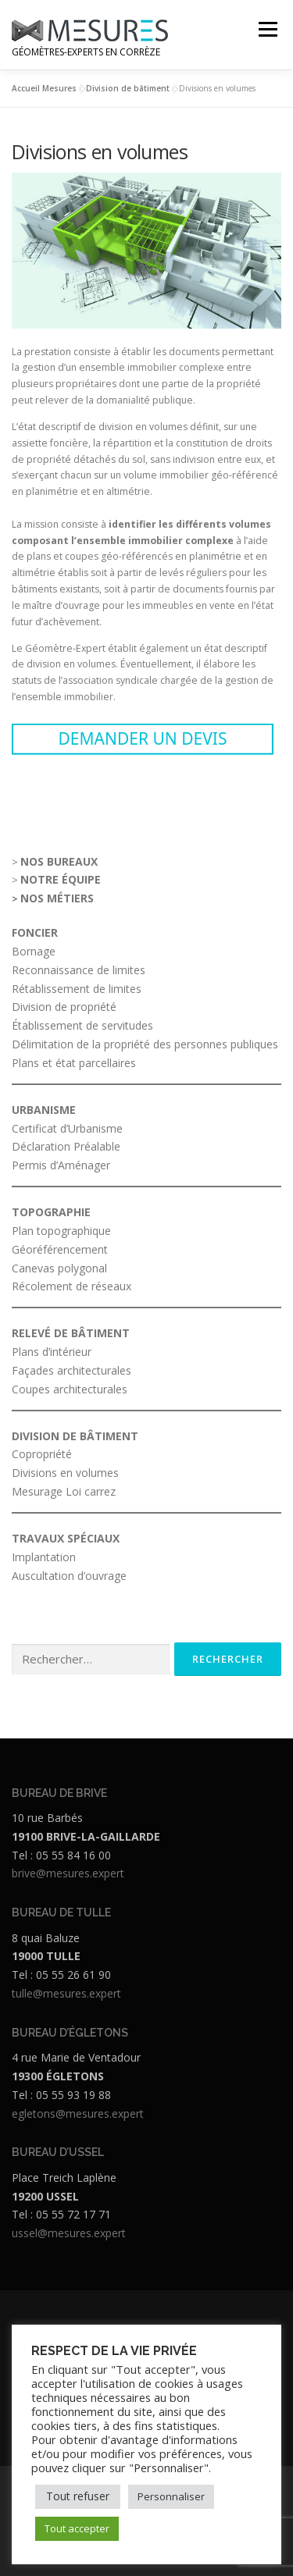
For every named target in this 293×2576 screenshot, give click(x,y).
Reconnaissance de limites (78, 969)
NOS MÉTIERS (57, 898)
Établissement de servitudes (84, 1025)
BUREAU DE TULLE (61, 1912)
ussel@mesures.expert (69, 2233)
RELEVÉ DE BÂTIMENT (71, 1332)
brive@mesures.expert (68, 1873)
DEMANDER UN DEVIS (143, 738)
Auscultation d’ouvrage (69, 1575)
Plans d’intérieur (51, 1351)
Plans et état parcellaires (74, 1062)
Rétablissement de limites (78, 988)
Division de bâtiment (128, 88)
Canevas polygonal (59, 1268)
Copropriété (42, 1453)
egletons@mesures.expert (78, 2113)
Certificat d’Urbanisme (67, 1128)
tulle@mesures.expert (66, 1993)
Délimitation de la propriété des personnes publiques (145, 1044)
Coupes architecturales (69, 1389)
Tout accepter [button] (77, 2528)
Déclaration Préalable (66, 1146)
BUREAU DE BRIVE (59, 1793)
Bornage (35, 951)
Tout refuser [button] (77, 2496)
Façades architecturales (71, 1370)
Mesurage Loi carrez (64, 1491)
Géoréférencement (60, 1249)
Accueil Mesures (44, 88)
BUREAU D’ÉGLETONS (70, 2032)
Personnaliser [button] (171, 2496)
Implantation (44, 1557)
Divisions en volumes (65, 1472)
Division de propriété (66, 1006)
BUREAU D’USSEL (58, 2152)
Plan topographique (61, 1230)
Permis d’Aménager (61, 1165)
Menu (267, 29)
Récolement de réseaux (71, 1286)
